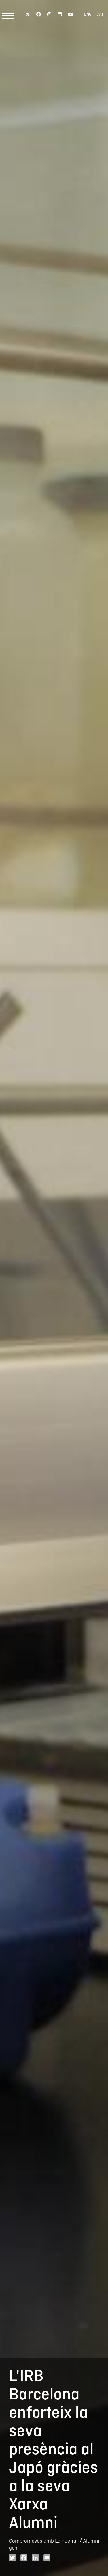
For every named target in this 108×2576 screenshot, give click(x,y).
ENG (88, 14)
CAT (99, 14)
